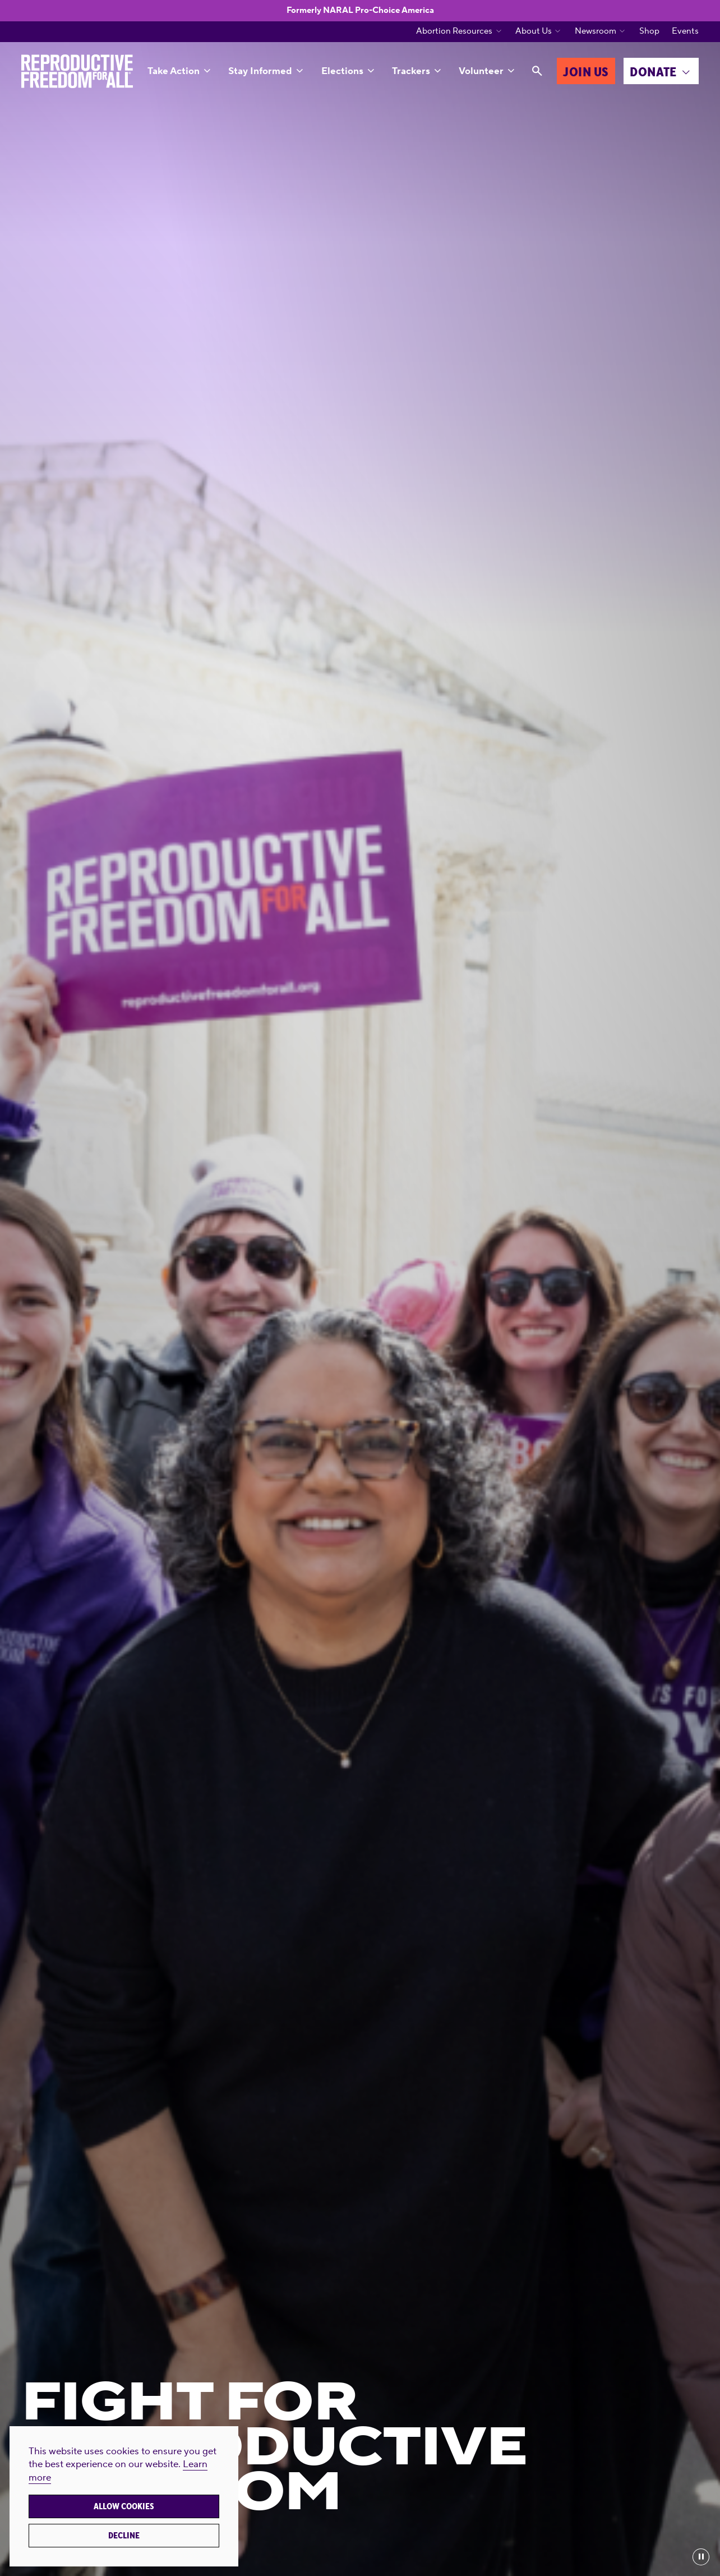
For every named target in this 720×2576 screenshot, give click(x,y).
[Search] (537, 71)
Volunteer (481, 71)
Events (685, 31)
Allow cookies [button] (124, 2506)
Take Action (173, 71)
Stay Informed (260, 71)
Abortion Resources (454, 31)
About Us (533, 31)
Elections (342, 71)
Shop (649, 31)
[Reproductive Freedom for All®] (77, 71)
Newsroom (595, 31)
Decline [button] (124, 2535)
